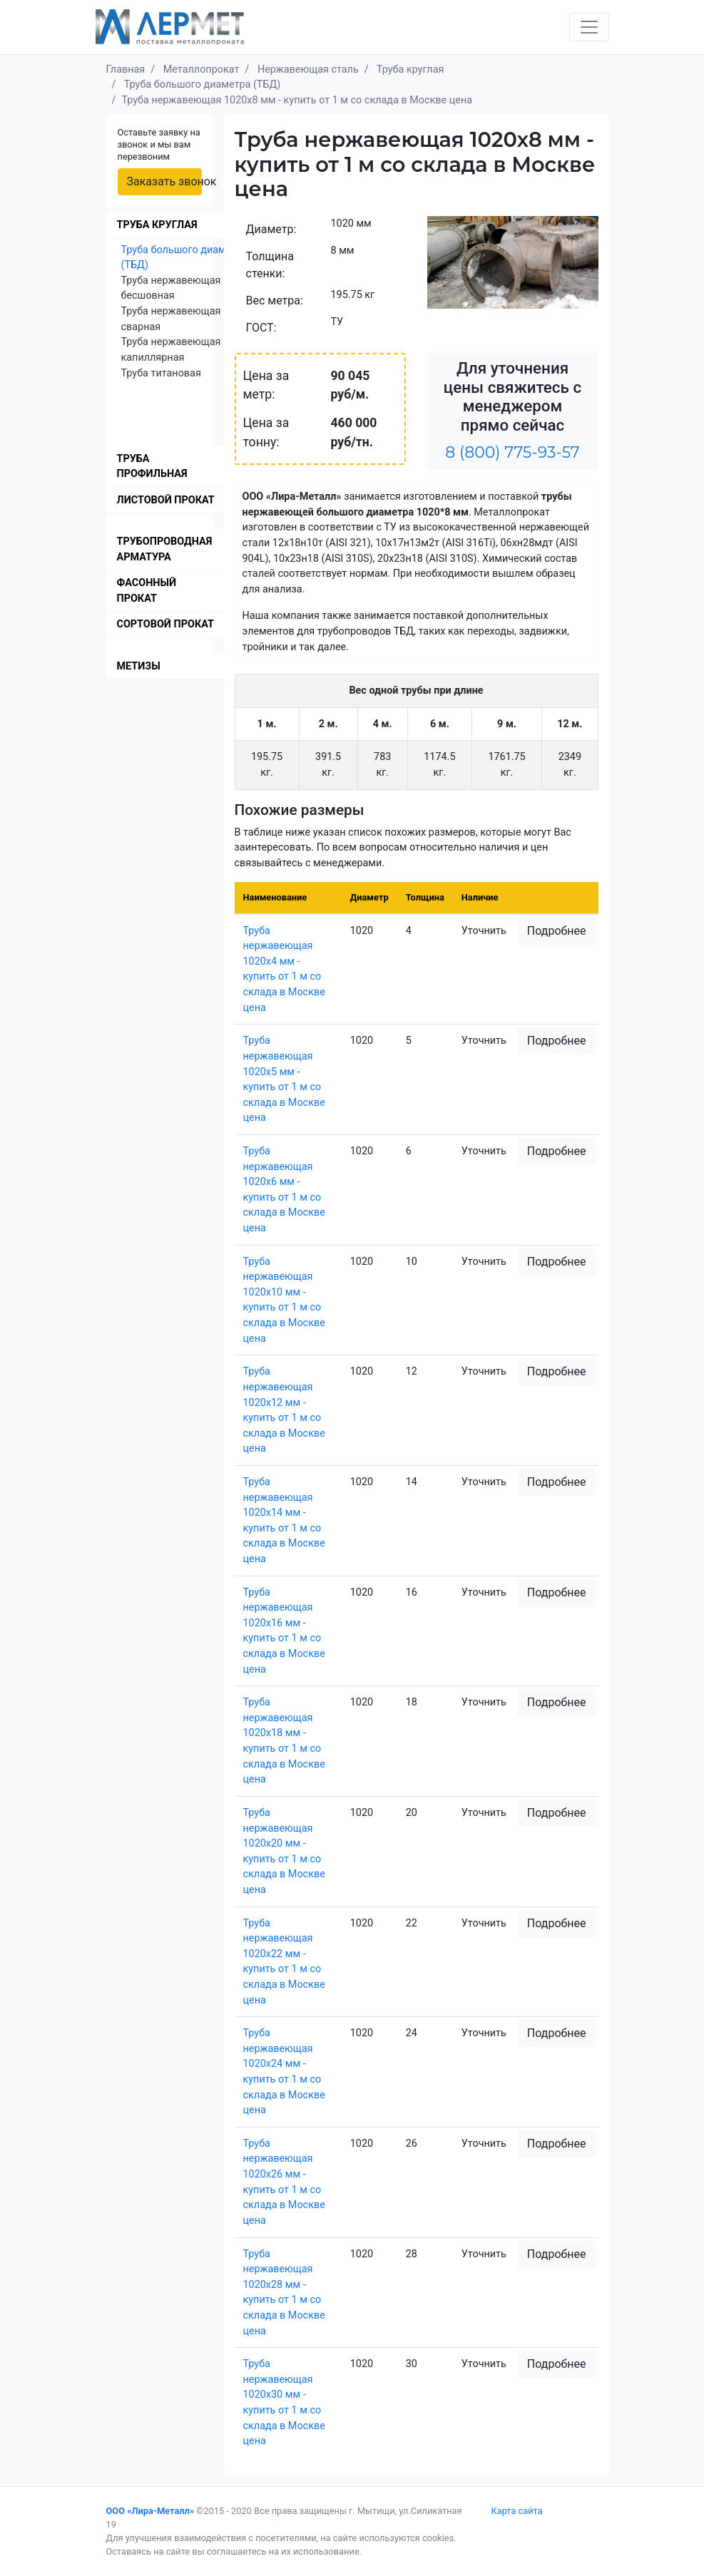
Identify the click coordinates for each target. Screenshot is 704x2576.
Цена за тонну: (266, 432)
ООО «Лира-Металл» (150, 2510)
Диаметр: (271, 229)
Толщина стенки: (270, 265)
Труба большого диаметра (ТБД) (184, 258)
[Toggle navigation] (589, 27)
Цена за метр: (266, 385)
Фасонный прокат (147, 591)
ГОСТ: (261, 327)
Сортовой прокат (165, 624)
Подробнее (556, 931)
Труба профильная (152, 467)
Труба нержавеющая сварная (171, 319)
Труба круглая (157, 225)
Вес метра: (274, 300)
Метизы (138, 666)
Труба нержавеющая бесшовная (171, 288)
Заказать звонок (164, 181)
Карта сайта (517, 2510)
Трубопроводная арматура (165, 549)
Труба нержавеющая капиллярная (171, 350)
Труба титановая (161, 373)
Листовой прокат (166, 500)
